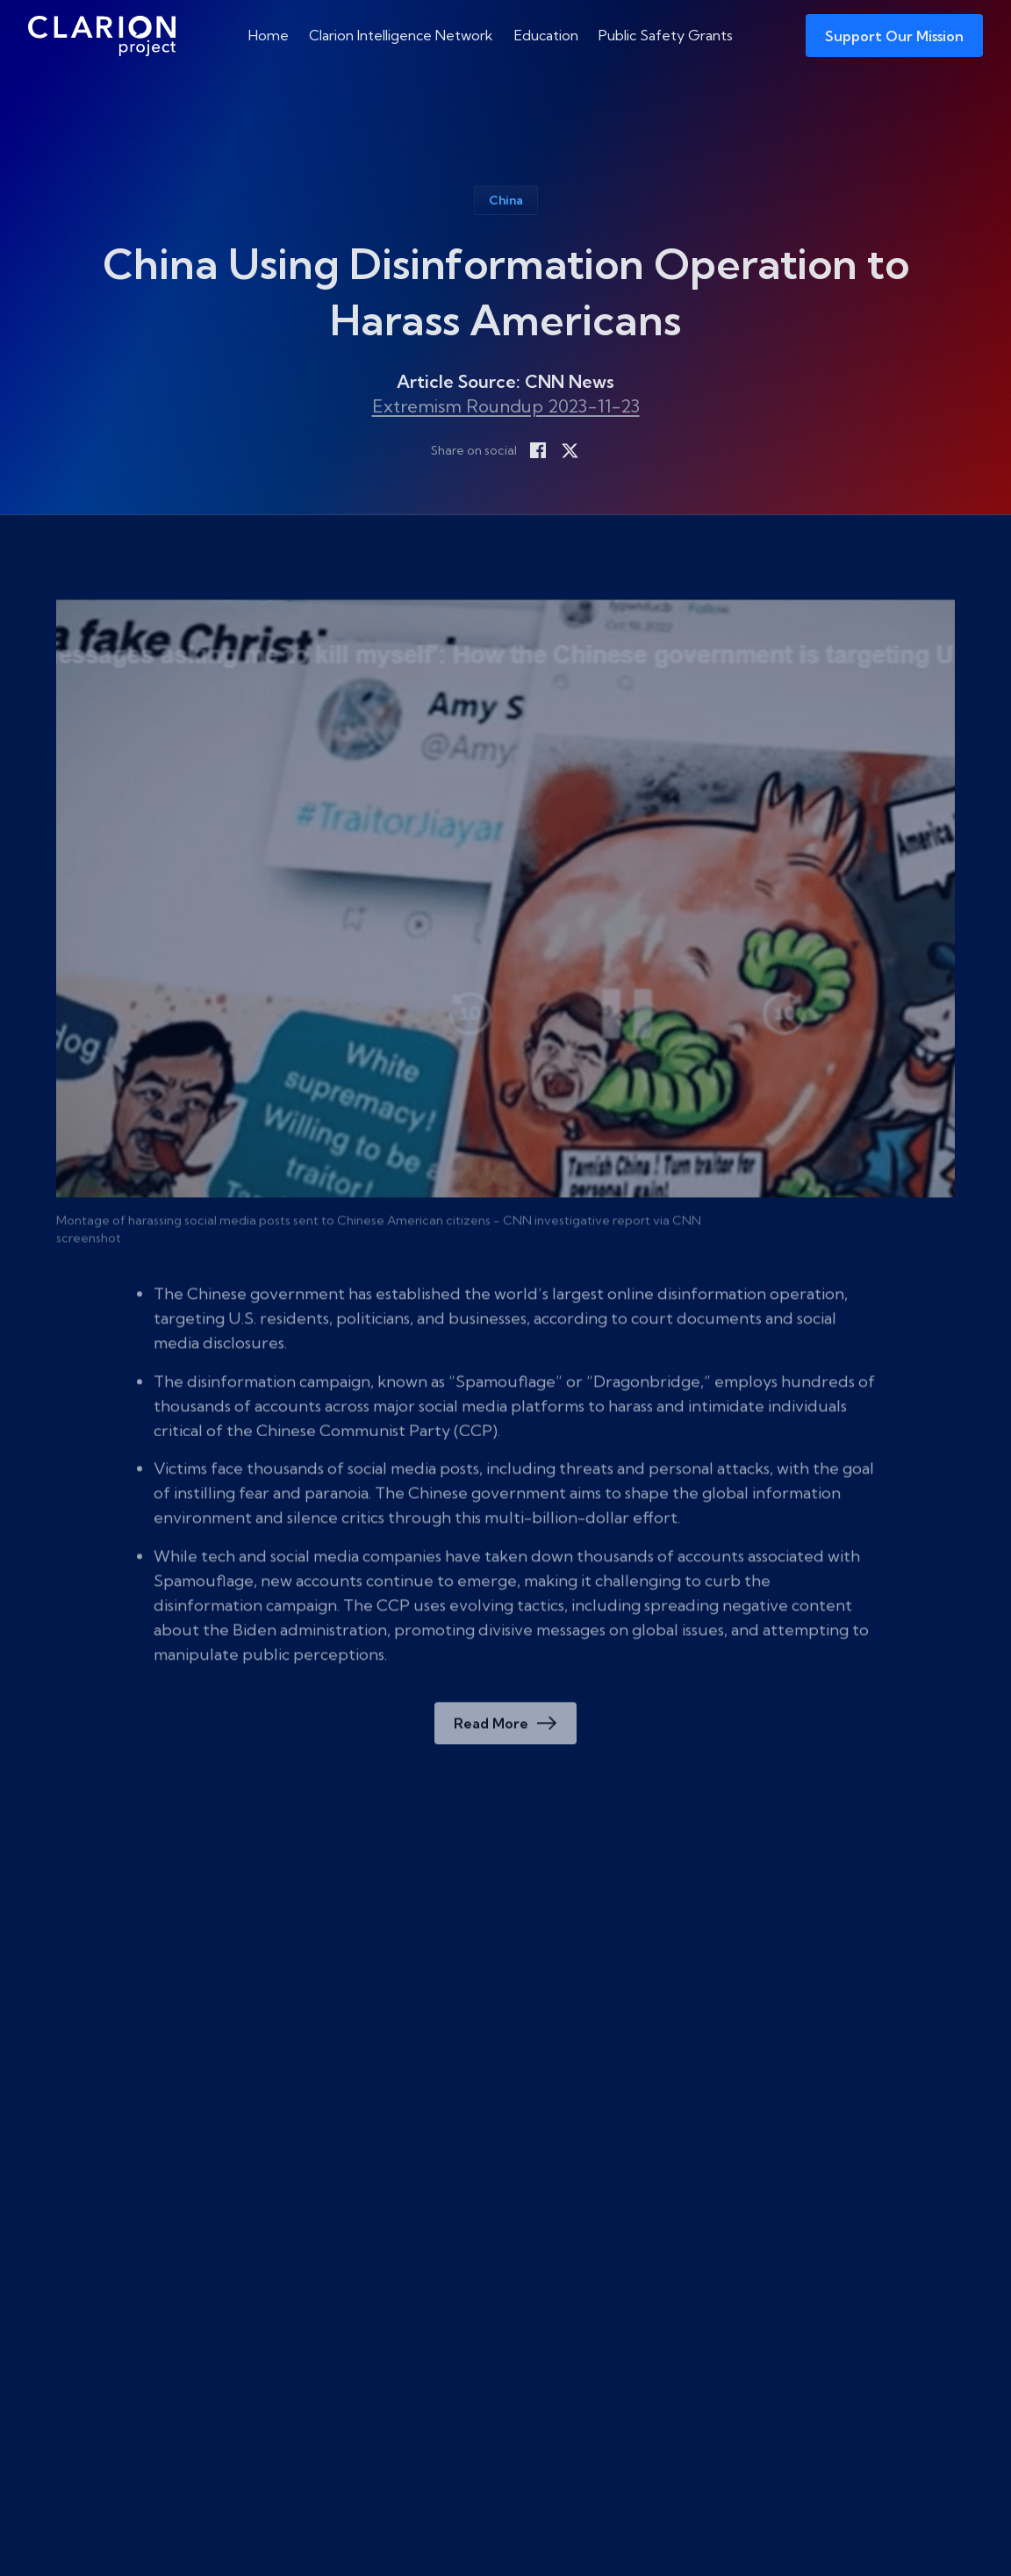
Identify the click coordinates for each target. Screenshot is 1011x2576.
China (506, 207)
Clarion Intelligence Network (401, 35)
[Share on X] (569, 457)
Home (268, 35)
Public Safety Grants (666, 35)
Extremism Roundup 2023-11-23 (506, 413)
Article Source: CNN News (505, 388)
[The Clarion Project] (96, 35)
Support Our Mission (894, 36)
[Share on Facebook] (538, 457)
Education (546, 35)
